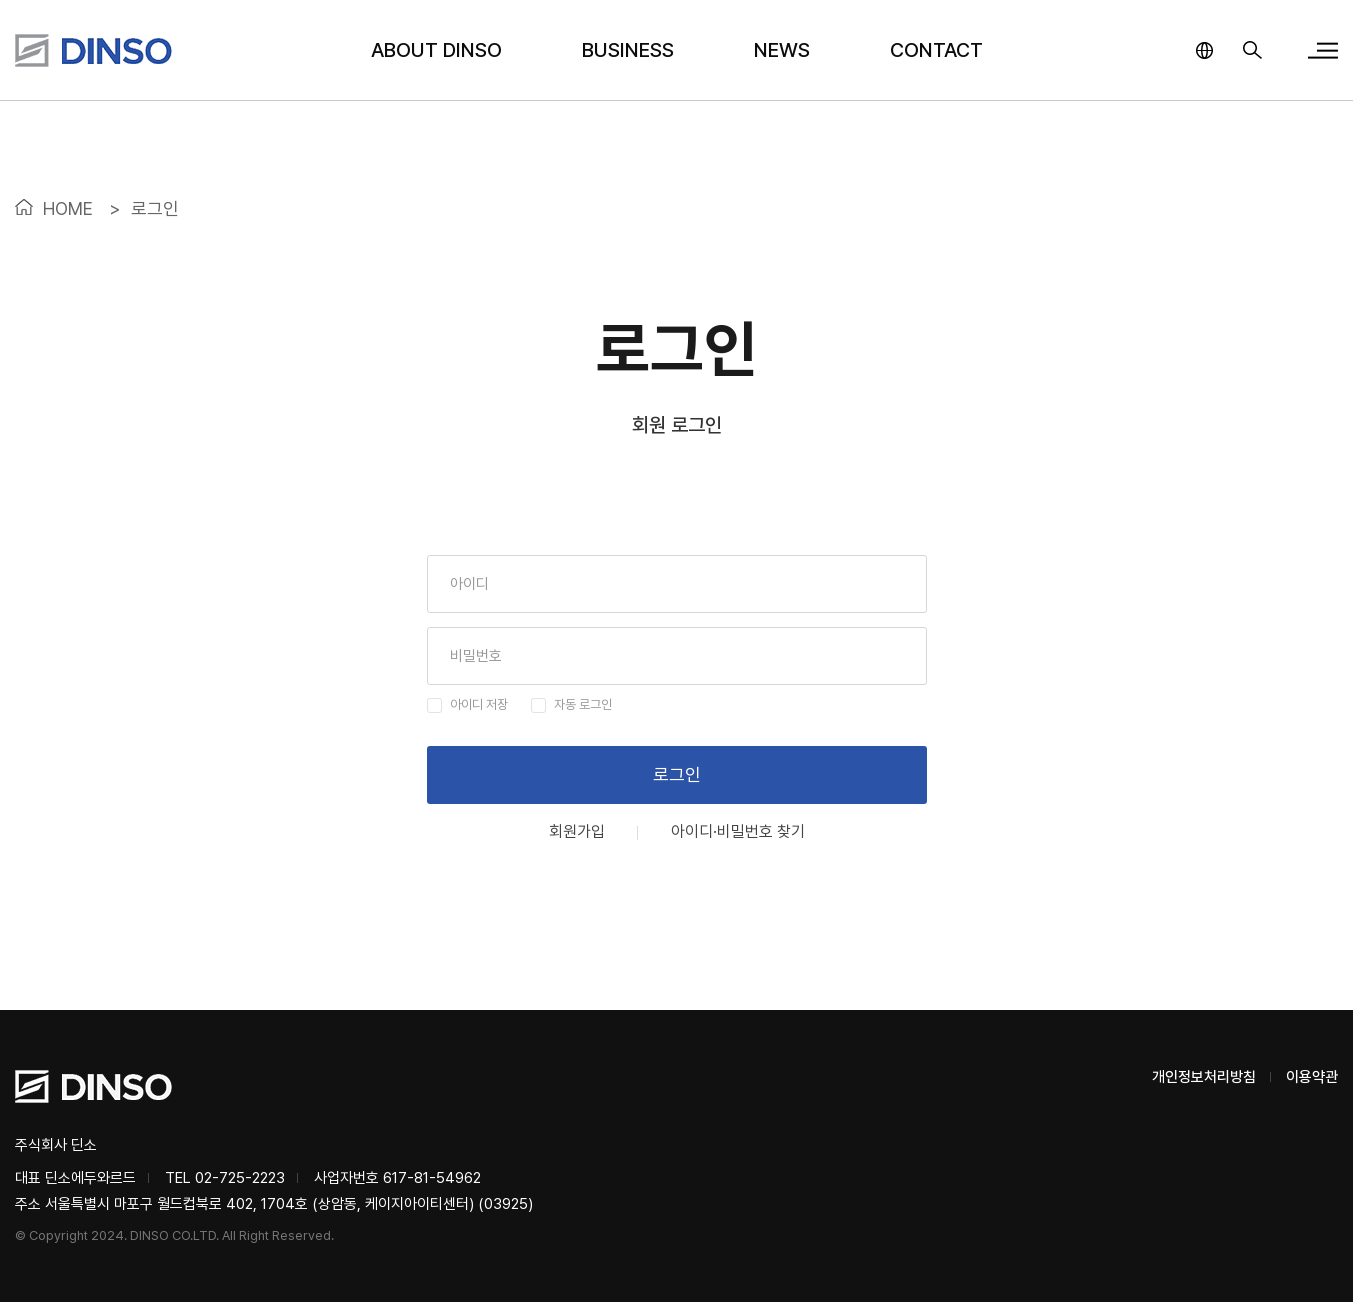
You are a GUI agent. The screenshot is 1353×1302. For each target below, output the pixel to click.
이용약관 (1312, 1077)
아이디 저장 (479, 704)
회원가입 (577, 832)
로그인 (677, 774)
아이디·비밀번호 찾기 (738, 832)
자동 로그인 (583, 704)
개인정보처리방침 (1204, 1077)
